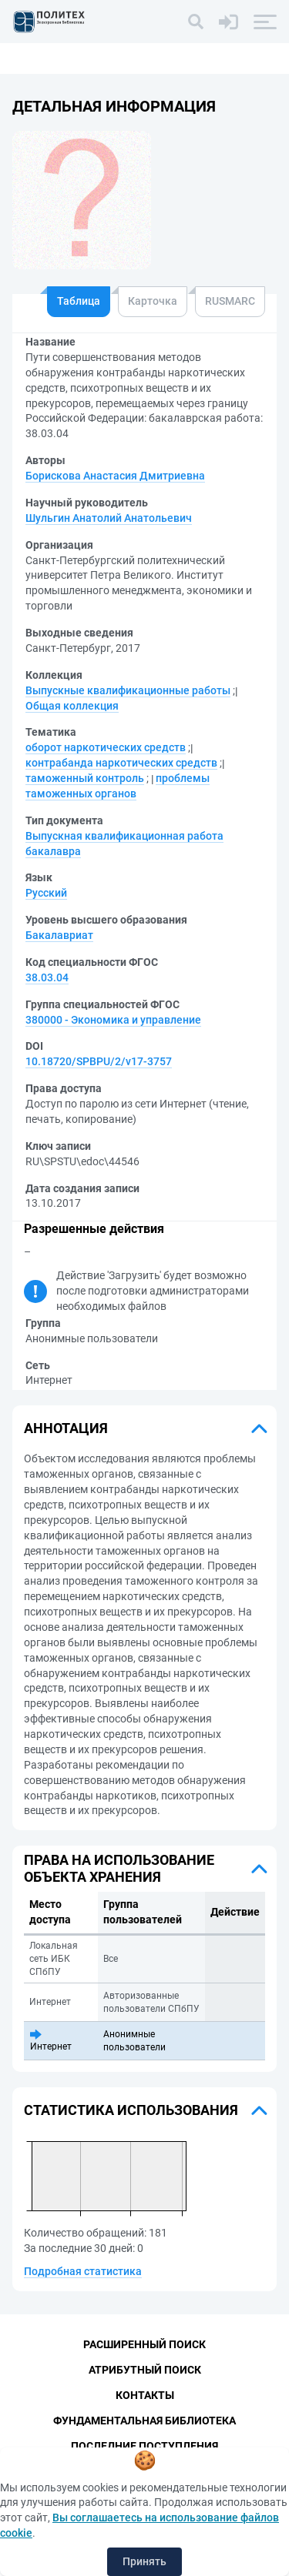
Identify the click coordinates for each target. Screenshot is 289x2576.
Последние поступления (144, 2446)
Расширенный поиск (144, 2344)
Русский (46, 893)
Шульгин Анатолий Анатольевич (108, 518)
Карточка (152, 301)
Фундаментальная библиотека (144, 2420)
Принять (144, 2561)
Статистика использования (131, 2110)
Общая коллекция (72, 706)
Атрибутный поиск (145, 2370)
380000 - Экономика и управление (113, 1020)
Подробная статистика (83, 2271)
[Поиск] (195, 21)
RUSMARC (230, 301)
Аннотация (66, 1428)
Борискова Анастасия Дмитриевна (115, 475)
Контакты (145, 2395)
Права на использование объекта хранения (119, 1868)
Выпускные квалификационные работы (127, 690)
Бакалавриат (59, 935)
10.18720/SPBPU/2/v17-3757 (98, 1061)
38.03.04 (47, 977)
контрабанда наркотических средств (121, 763)
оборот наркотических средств (105, 747)
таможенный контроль (84, 778)
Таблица (78, 301)
